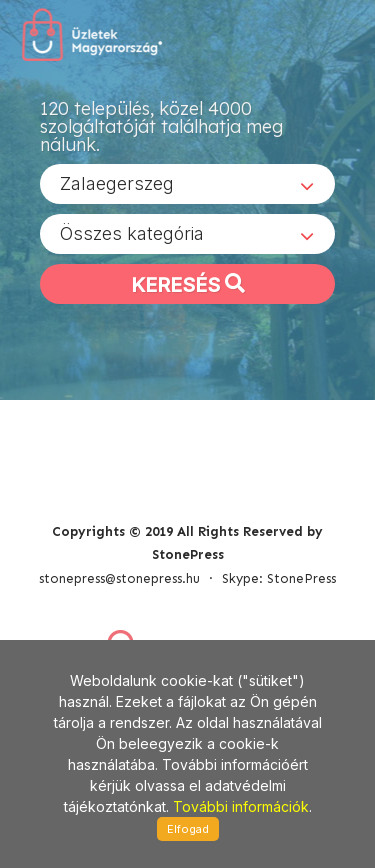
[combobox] (187, 184)
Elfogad (188, 829)
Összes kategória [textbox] (132, 233)
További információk (241, 806)
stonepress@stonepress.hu (119, 578)
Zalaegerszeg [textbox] (117, 183)
